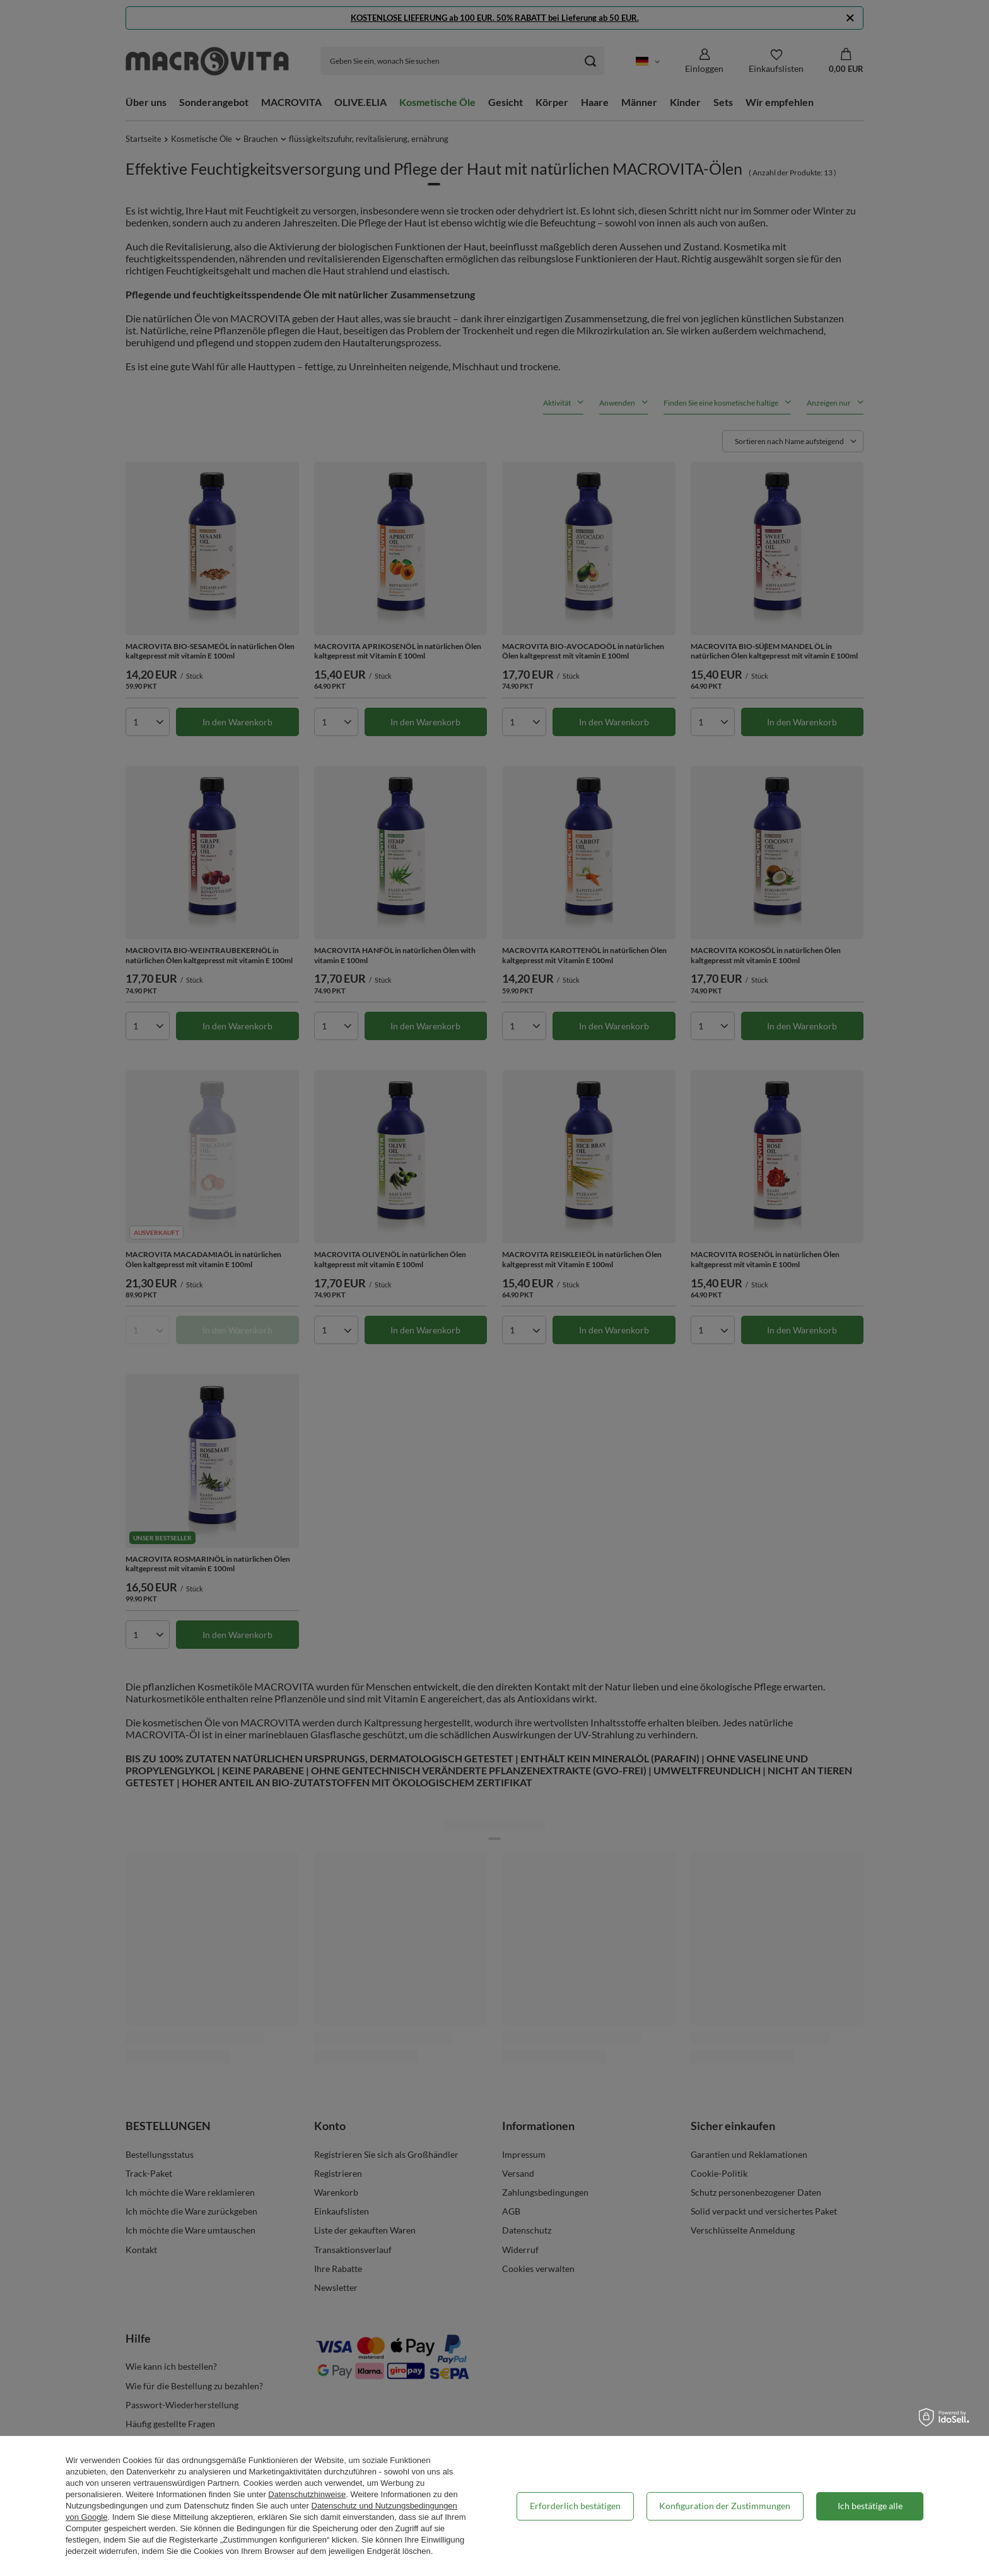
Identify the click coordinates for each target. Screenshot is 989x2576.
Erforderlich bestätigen (575, 2505)
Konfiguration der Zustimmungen (724, 2505)
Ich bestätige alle (870, 2505)
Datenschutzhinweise (307, 2494)
